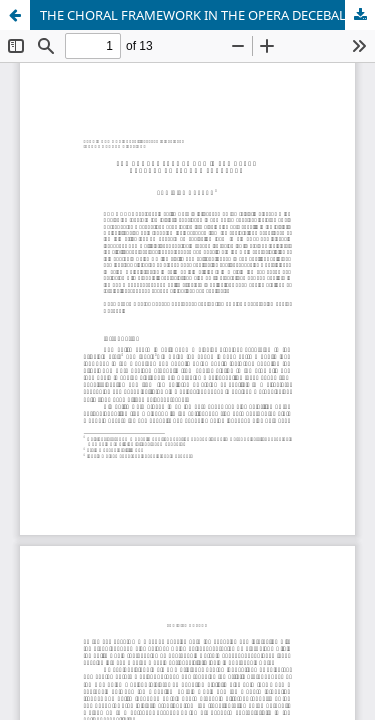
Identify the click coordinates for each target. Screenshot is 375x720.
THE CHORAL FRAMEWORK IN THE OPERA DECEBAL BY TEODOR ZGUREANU (207, 15)
